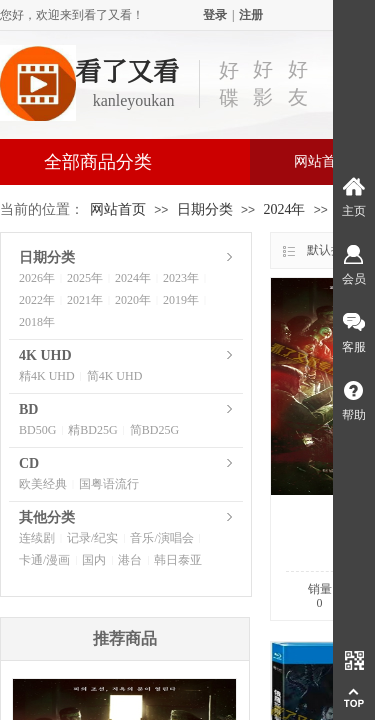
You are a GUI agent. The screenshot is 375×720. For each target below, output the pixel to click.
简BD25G (154, 430)
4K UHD (45, 355)
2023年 (181, 278)
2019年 (181, 300)
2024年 (284, 209)
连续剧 (37, 538)
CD (29, 463)
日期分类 (205, 209)
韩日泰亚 (178, 560)
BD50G (37, 430)
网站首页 (118, 209)
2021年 (85, 300)
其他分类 (47, 517)
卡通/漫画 (44, 560)
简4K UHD (115, 376)
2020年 (133, 300)
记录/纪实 (92, 538)
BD (28, 409)
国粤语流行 (109, 484)
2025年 (85, 278)
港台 (130, 560)
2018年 (37, 322)
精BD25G (92, 430)
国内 (94, 560)
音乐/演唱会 (161, 538)
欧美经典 (43, 484)
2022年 (37, 300)
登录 (215, 15)
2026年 (37, 278)
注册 (251, 15)
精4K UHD (47, 376)
